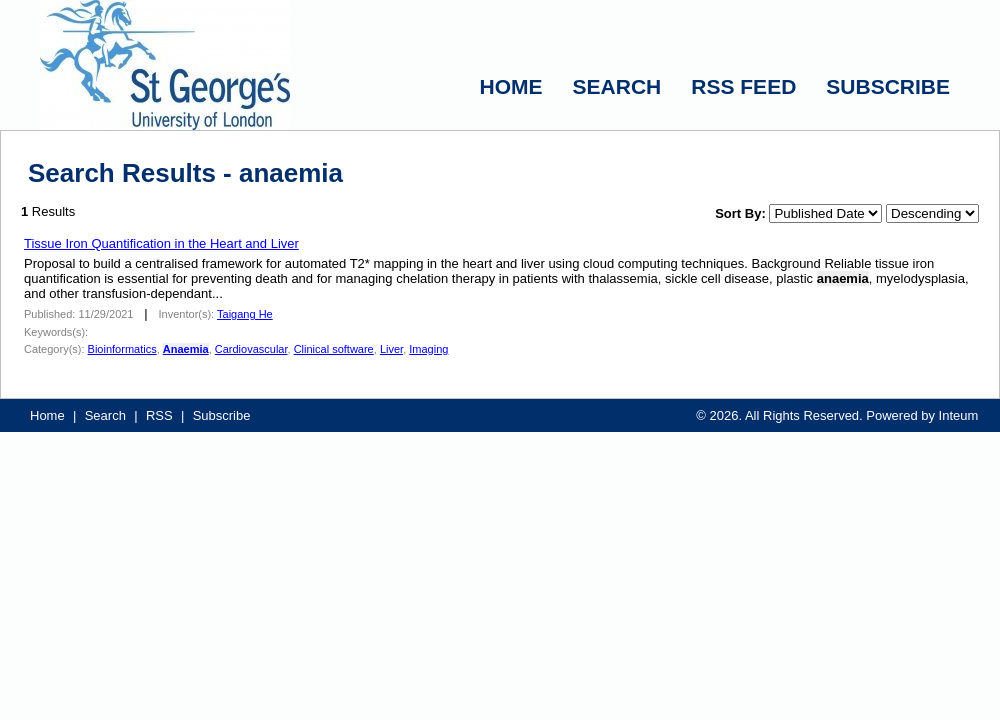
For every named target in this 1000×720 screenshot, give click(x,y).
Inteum (959, 415)
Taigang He (245, 314)
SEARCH (617, 86)
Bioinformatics (122, 349)
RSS (159, 415)
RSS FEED (743, 86)
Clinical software (334, 349)
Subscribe (222, 415)
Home (47, 415)
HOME (511, 86)
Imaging (428, 349)
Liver (391, 349)
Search (105, 415)
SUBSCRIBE (888, 86)
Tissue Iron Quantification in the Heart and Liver (161, 243)
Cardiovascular (251, 349)
